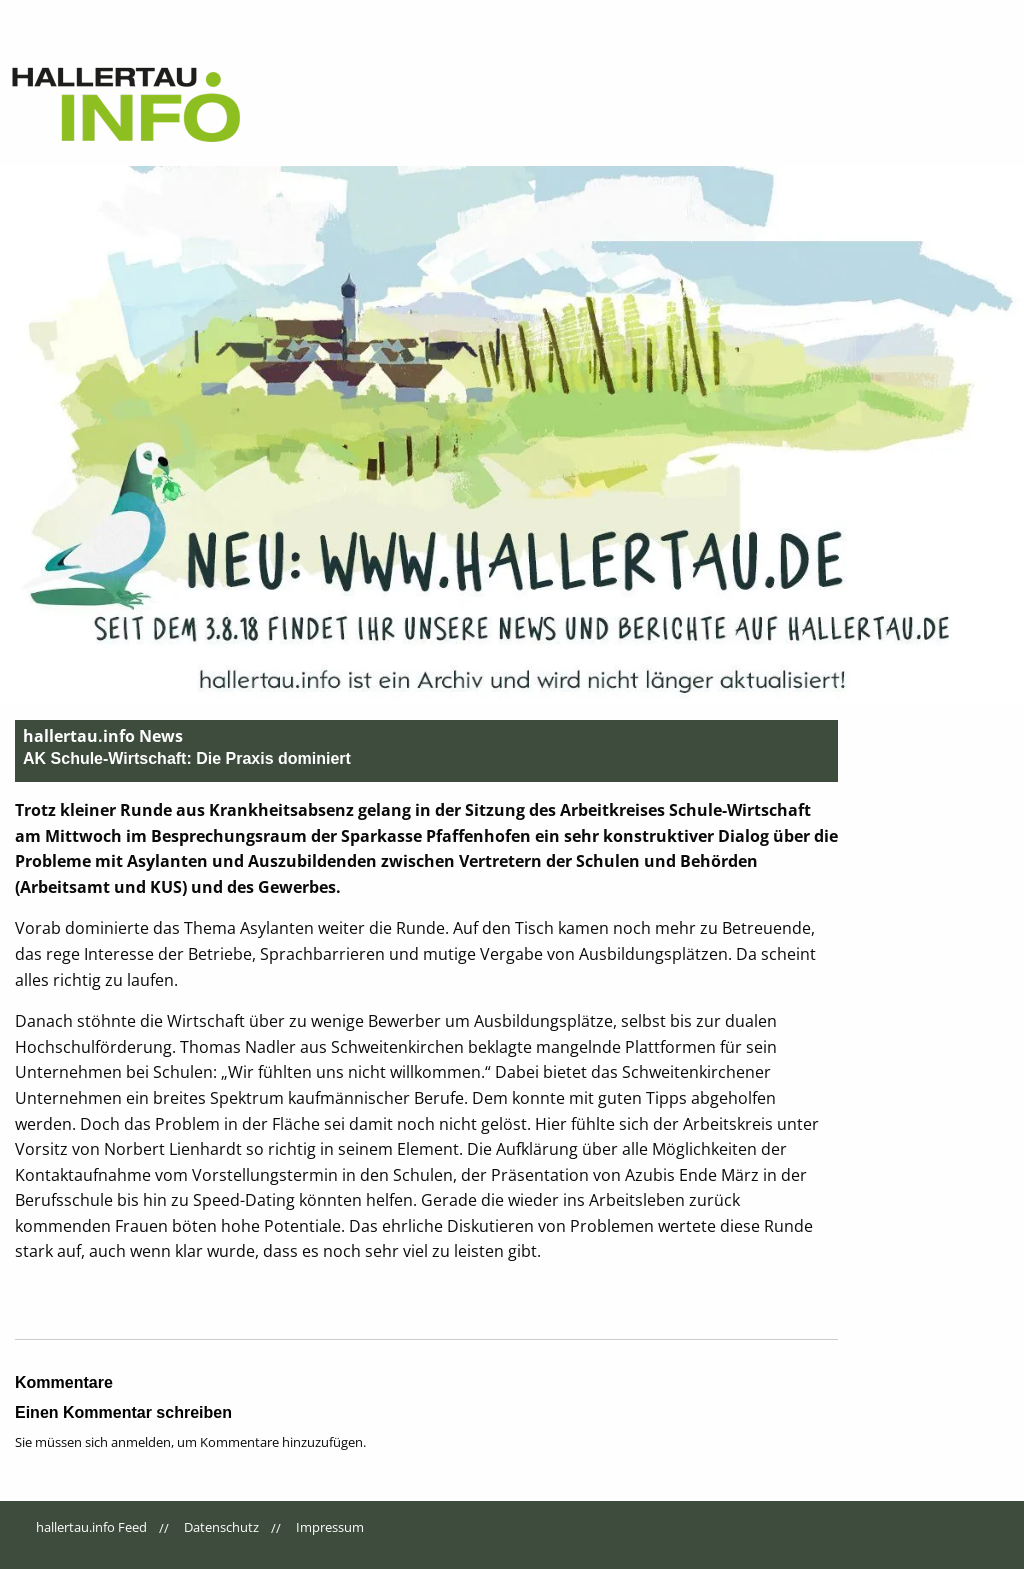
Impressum (330, 1527)
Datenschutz (221, 1527)
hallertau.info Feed (91, 1527)
